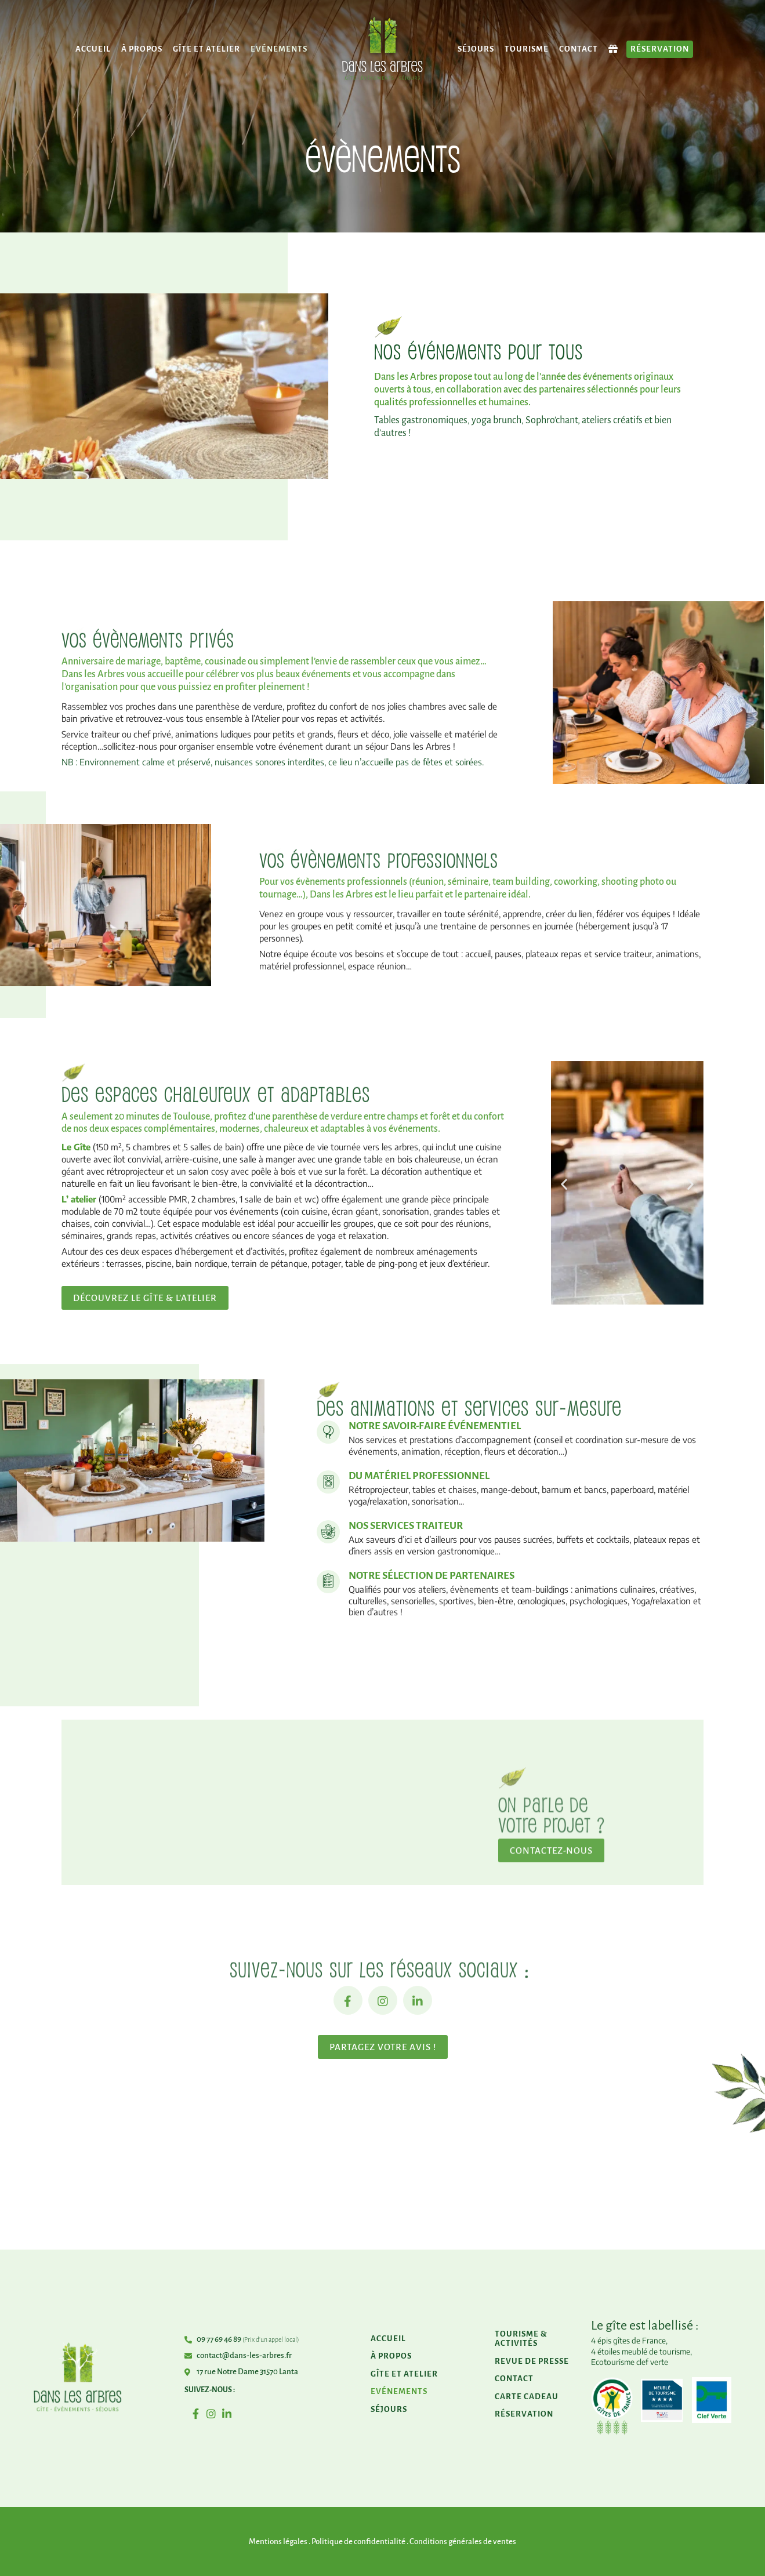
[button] (564, 1184)
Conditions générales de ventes (462, 2541)
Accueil (93, 49)
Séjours (476, 49)
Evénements (279, 49)
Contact (578, 49)
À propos (141, 49)
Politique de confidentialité (358, 2541)
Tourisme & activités (521, 2339)
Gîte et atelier (206, 49)
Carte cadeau (527, 2396)
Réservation (659, 49)
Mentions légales (278, 2541)
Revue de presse (532, 2361)
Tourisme (527, 49)
